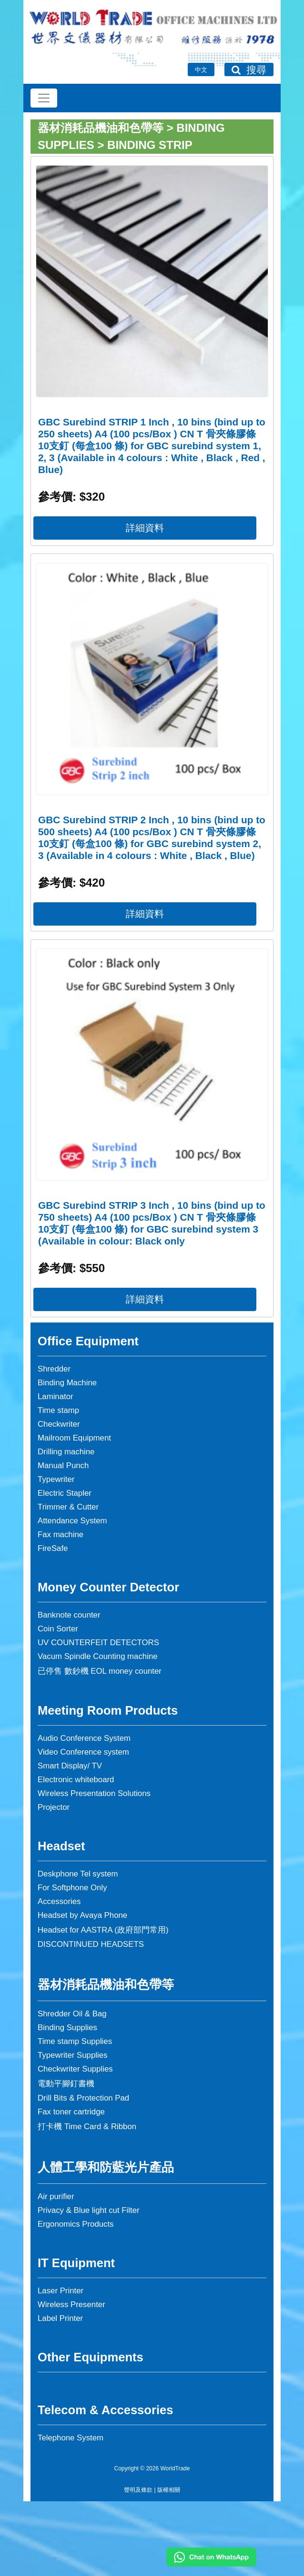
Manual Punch (63, 1540)
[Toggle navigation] (43, 98)
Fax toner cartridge (71, 2186)
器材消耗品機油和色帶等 (100, 127)
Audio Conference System (84, 1812)
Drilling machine (66, 1526)
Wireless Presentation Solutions (94, 1868)
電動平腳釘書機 (66, 2158)
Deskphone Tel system (78, 1948)
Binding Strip (150, 144)
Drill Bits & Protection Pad (83, 2172)
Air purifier (56, 2271)
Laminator (55, 1471)
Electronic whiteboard (76, 1854)
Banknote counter (69, 1689)
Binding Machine (67, 1457)
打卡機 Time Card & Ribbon (87, 2201)
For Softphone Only (72, 1962)
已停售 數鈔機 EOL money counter (100, 1745)
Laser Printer (60, 2365)
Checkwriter (59, 1498)
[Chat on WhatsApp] (211, 2556)
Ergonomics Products (76, 2298)
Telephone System (70, 2512)
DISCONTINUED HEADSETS (91, 2018)
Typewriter (56, 1554)
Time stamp (58, 1485)
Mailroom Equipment (74, 1512)
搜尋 (249, 69)
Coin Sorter (58, 1703)
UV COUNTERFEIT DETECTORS (98, 1717)
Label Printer (60, 2393)
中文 (201, 69)
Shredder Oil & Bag (72, 2088)
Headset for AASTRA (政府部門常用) (103, 2004)
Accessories (59, 1976)
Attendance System (72, 1595)
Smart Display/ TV (70, 1840)
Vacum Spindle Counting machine (98, 1731)
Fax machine (60, 1609)
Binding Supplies (67, 2102)
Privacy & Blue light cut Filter (89, 2285)
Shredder (54, 1443)
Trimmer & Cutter (68, 1581)
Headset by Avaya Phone (82, 1989)
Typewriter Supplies (72, 2129)
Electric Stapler (64, 1567)
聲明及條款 (138, 2564)
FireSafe (53, 1623)
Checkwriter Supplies (75, 2143)
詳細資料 (149, 542)
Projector (54, 1881)
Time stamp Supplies (75, 2116)
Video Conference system (83, 1826)
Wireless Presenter (71, 2379)
